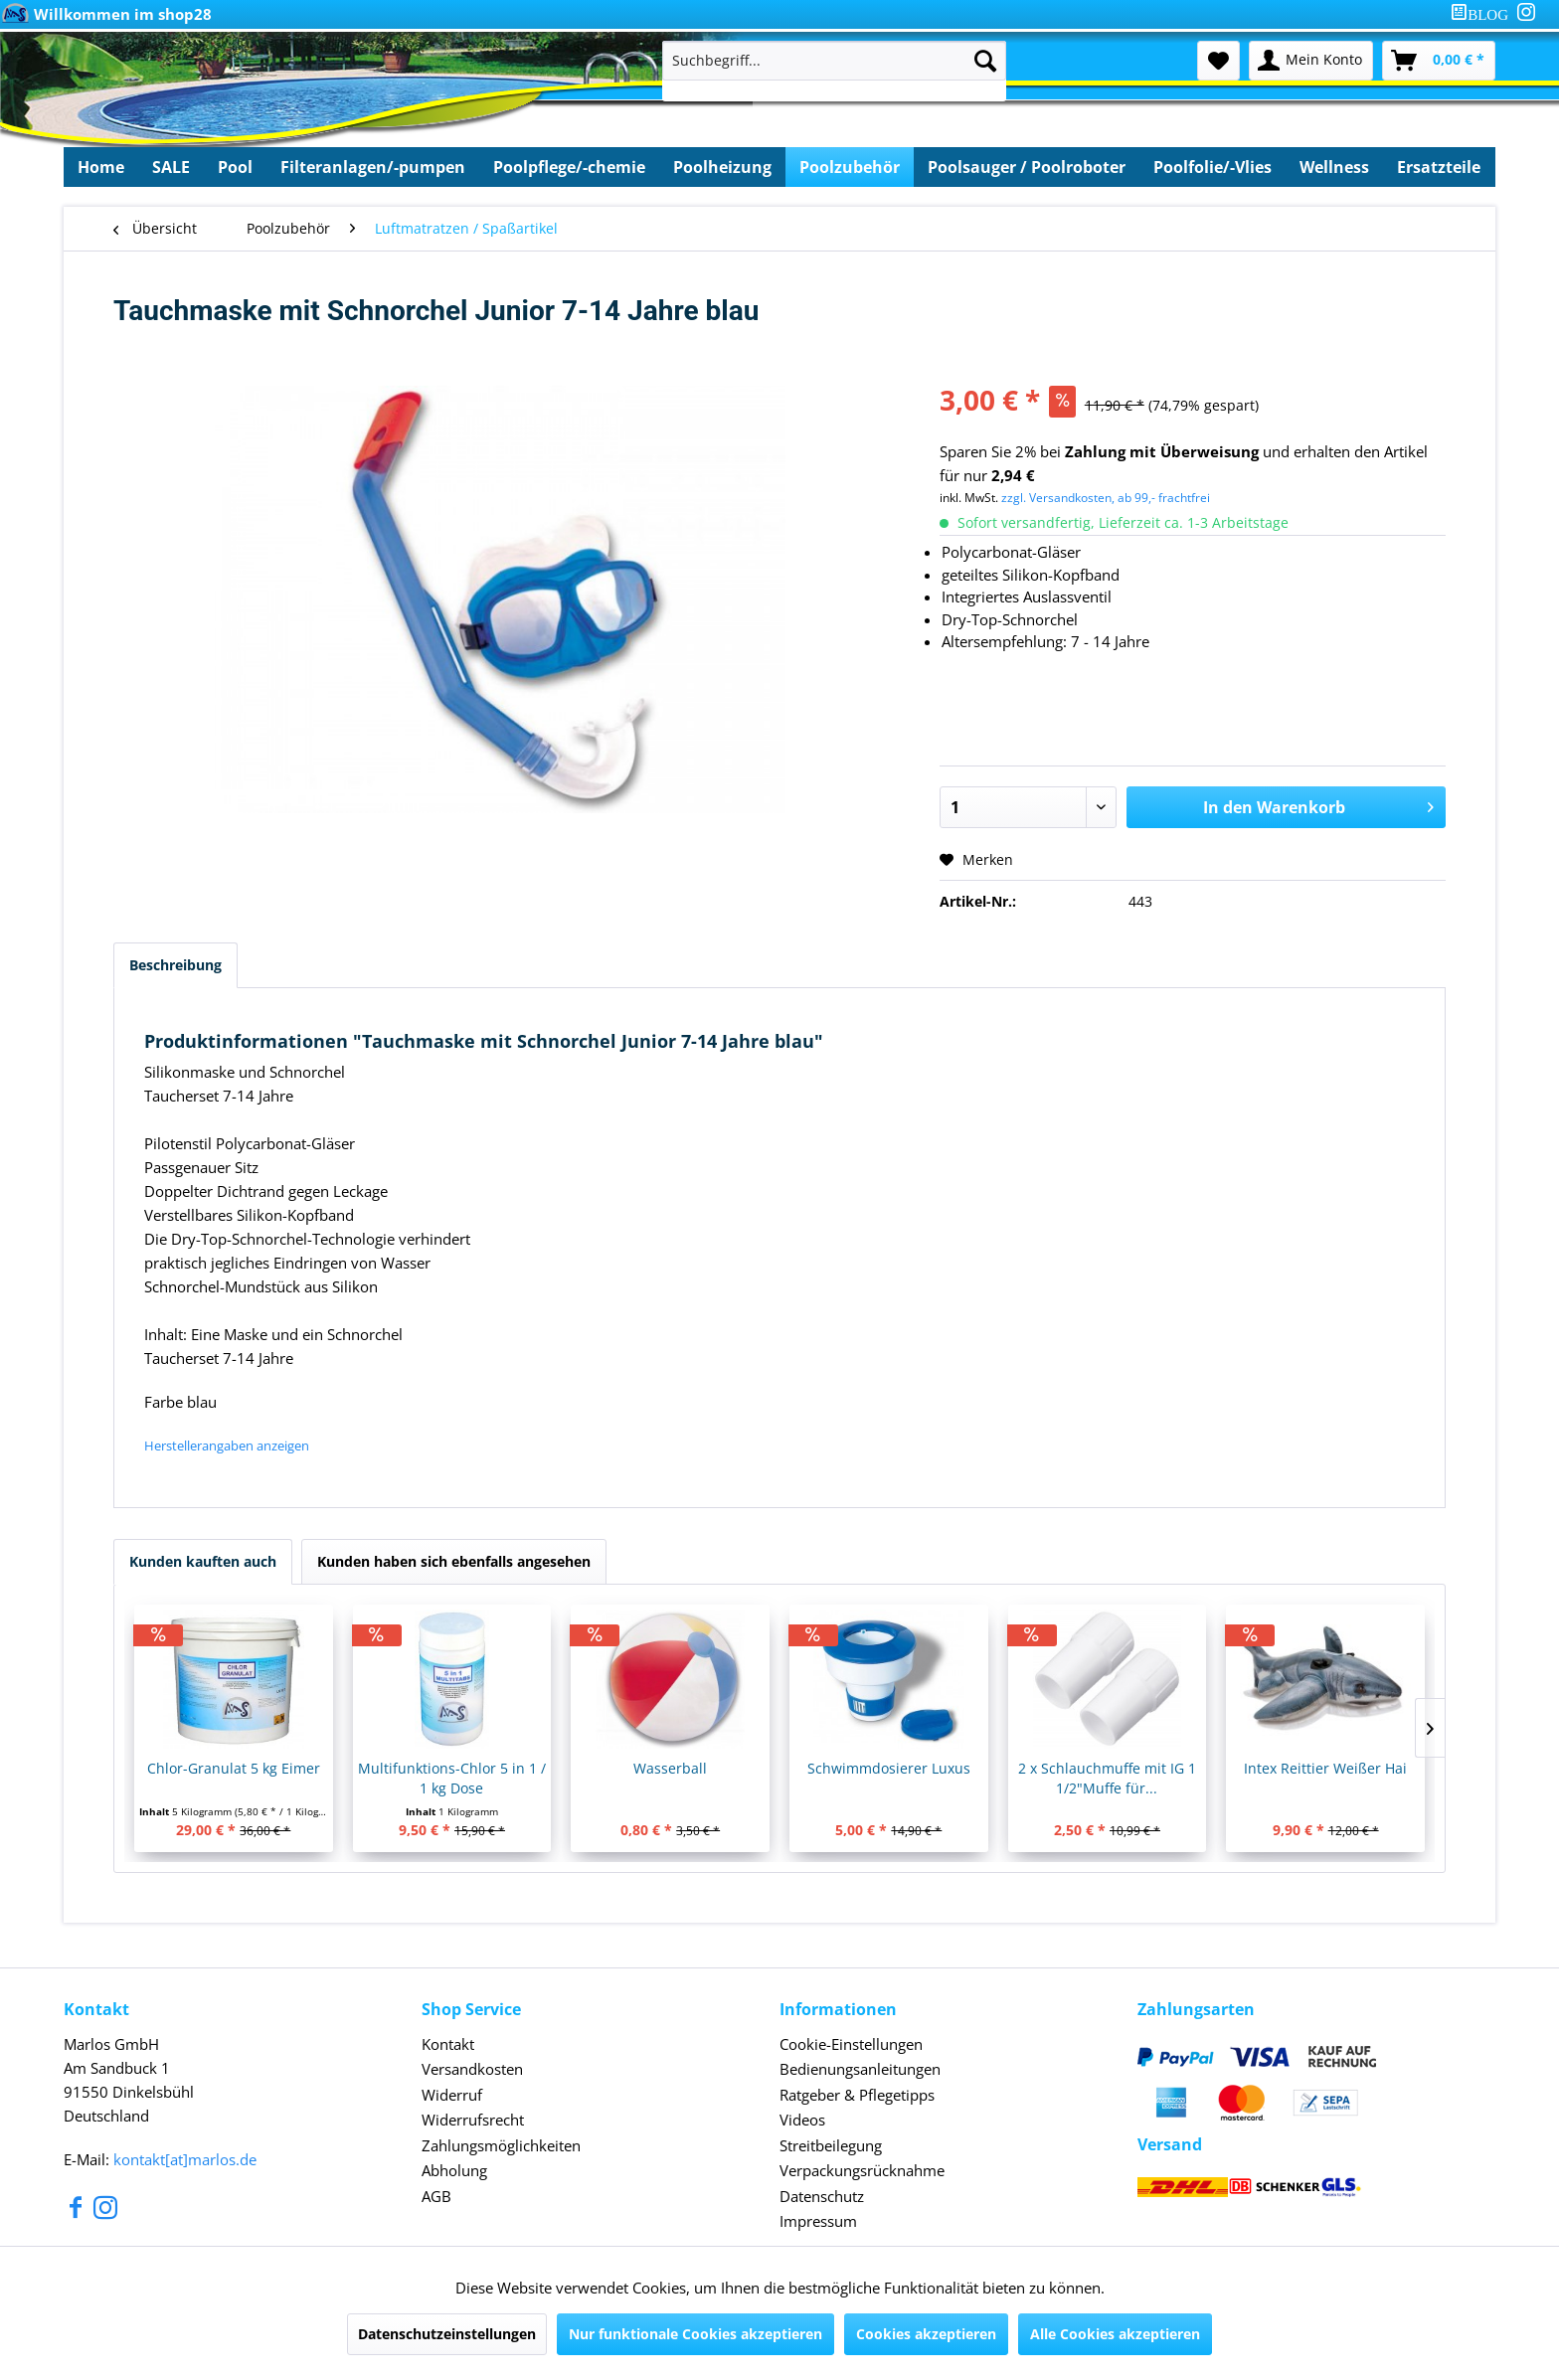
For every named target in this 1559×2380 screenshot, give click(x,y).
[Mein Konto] (1311, 61)
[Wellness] (1334, 167)
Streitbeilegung (831, 2145)
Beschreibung (175, 964)
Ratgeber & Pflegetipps (857, 2095)
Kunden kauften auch (202, 1561)
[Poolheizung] (722, 167)
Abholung (454, 2170)
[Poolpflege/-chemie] (569, 167)
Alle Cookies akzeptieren (1115, 2333)
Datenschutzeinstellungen (447, 2333)
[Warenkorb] (1438, 61)
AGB (436, 2196)
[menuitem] (1483, 14)
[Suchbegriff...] (834, 61)
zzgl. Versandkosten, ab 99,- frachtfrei (1105, 497)
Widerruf (452, 2095)
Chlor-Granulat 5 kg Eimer (233, 1768)
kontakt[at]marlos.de (185, 2159)
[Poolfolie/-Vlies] (1212, 167)
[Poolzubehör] (849, 167)
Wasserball (670, 1768)
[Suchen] (985, 61)
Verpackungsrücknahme (862, 2170)
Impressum (818, 2221)
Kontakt (448, 2044)
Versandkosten (472, 2069)
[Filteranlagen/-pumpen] (372, 167)
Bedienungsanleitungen (860, 2069)
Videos (802, 2119)
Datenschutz (822, 2196)
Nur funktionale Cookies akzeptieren (695, 2333)
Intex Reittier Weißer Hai (1325, 1768)
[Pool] (235, 167)
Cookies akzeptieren (926, 2333)
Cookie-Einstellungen (851, 2044)
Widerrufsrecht (473, 2119)
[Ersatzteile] (1438, 167)
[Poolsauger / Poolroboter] (1026, 167)
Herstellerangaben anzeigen (226, 1445)
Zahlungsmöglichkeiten (501, 2145)
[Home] (101, 167)
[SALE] (171, 167)
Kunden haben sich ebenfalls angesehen (454, 1561)
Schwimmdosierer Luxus (888, 1768)
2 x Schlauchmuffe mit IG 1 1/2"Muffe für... (1107, 1778)
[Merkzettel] (1218, 61)
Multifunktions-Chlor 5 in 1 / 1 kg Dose (452, 1778)
